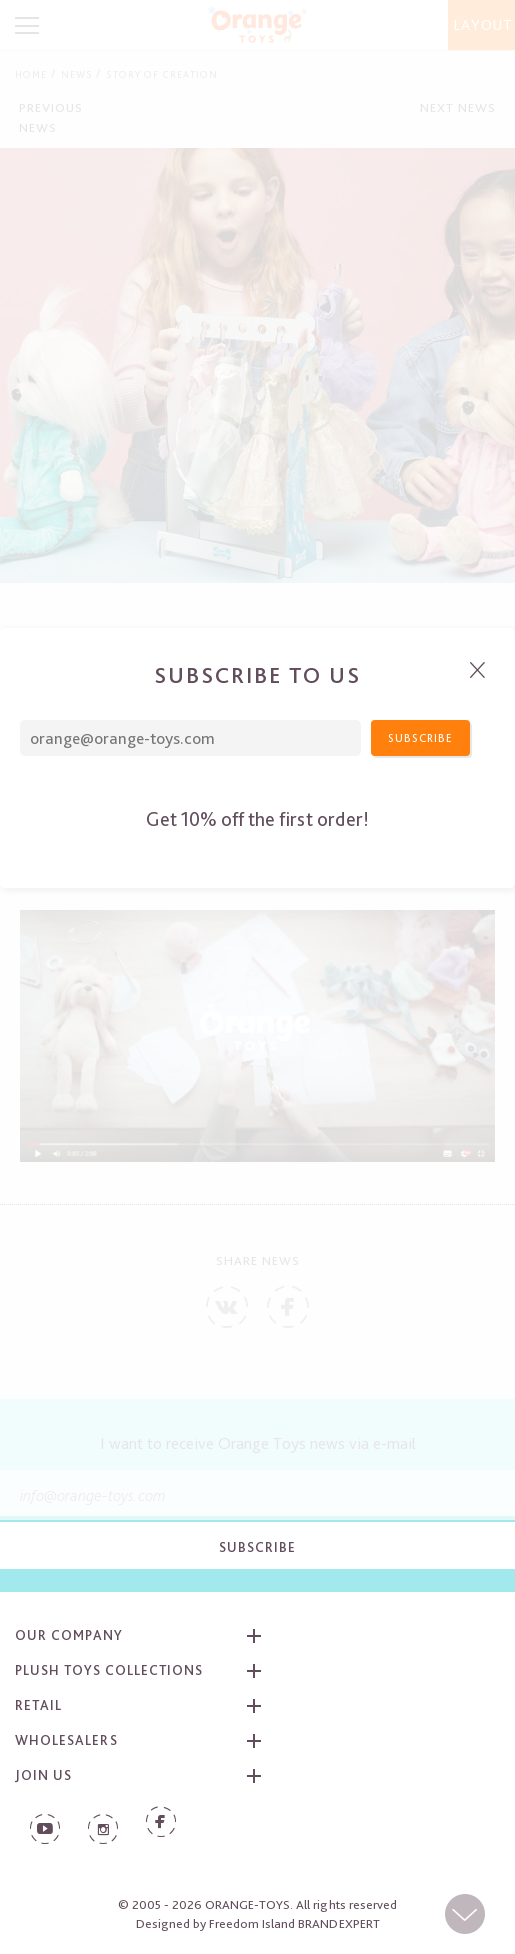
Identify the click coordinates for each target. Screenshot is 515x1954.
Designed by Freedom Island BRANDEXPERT (258, 1923)
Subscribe (257, 1547)
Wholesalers (66, 1740)
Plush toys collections (109, 1670)
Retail (38, 1705)
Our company (69, 1635)
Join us (43, 1775)
